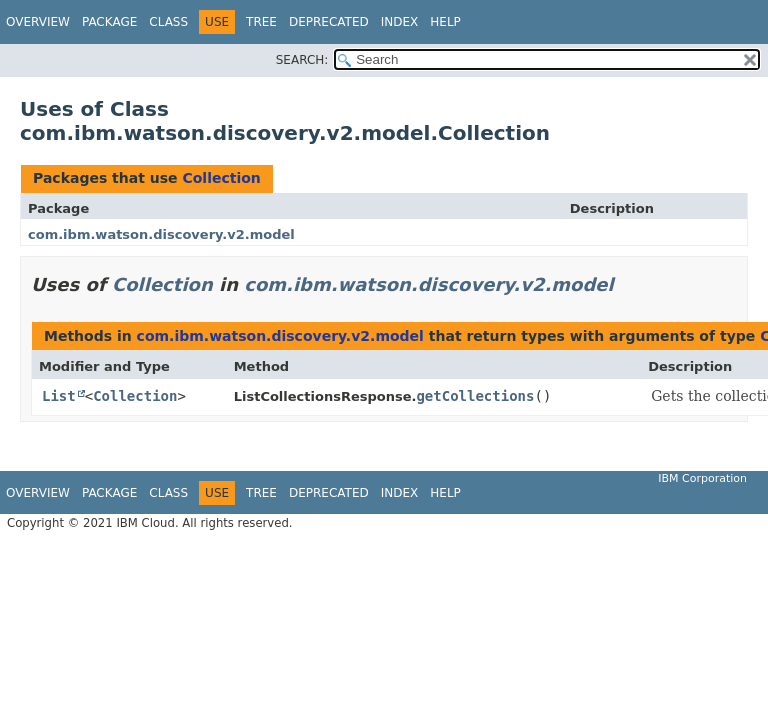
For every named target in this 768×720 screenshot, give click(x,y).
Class (168, 22)
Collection (221, 178)
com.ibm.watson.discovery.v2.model (161, 234)
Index (400, 22)
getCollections (475, 396)
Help (445, 22)
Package (109, 22)
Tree (261, 22)
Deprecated (329, 22)
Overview (38, 22)
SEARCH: (302, 60)
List (59, 396)
